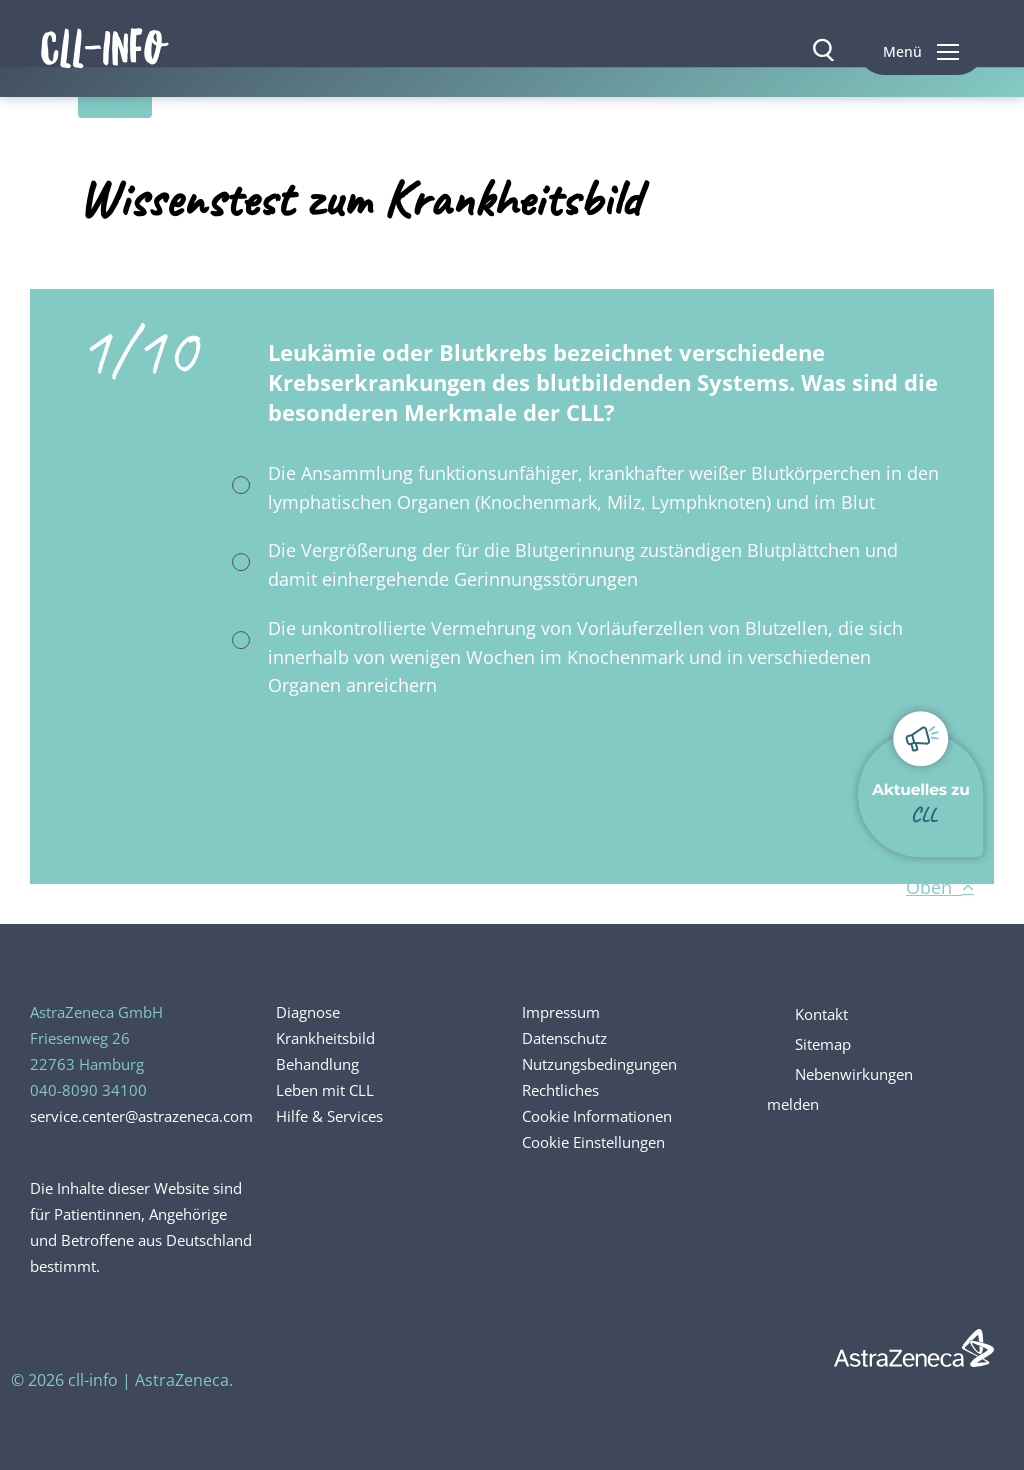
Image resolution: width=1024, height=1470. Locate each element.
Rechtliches (560, 1090)
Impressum (561, 1012)
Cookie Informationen (597, 1116)
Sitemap (823, 1044)
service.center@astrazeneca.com (141, 1116)
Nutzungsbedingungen (599, 1064)
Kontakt (821, 1014)
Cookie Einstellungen (593, 1142)
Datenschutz (564, 1038)
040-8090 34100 (88, 1090)
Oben (940, 887)
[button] (921, 50)
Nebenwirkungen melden (840, 1089)
